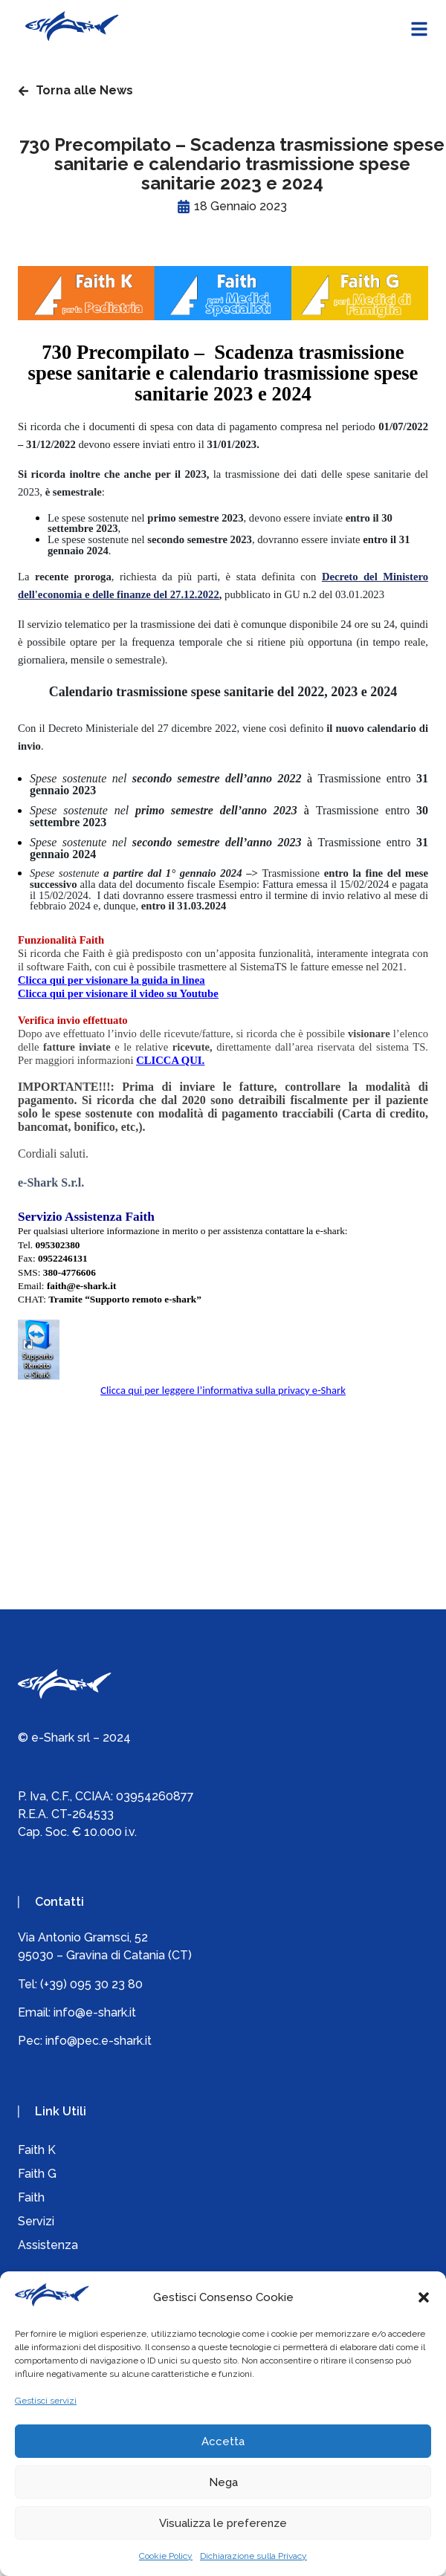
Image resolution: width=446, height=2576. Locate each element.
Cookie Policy (166, 2556)
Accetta (223, 2441)
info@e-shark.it (95, 2012)
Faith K (37, 2150)
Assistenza (48, 2245)
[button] (423, 2297)
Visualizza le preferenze (223, 2523)
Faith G (37, 2174)
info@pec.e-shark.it (98, 2041)
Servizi (36, 2221)
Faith (31, 2197)
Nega (223, 2482)
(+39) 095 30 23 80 (91, 1984)
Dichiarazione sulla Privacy (253, 2556)
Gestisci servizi (46, 2400)
